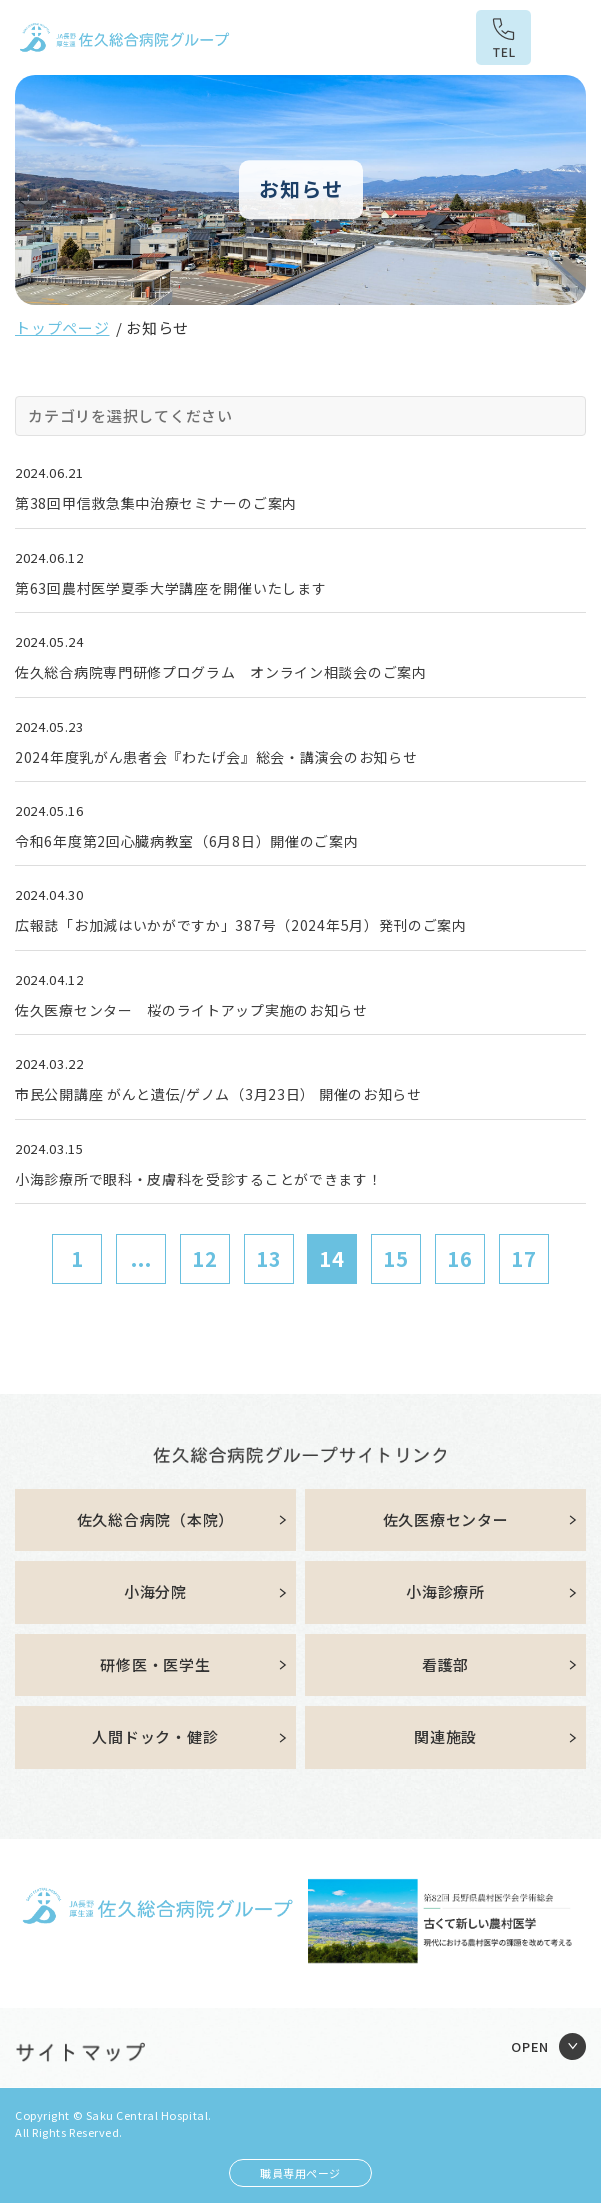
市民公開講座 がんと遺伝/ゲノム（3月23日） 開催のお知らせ (218, 1094)
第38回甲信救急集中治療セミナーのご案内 (156, 503)
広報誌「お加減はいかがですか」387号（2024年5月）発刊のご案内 (241, 925)
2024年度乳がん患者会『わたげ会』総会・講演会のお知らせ (216, 757)
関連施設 (445, 1736)
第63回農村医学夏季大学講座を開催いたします (170, 588)
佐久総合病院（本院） (156, 1519)
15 (396, 1258)
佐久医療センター (446, 1519)
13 (269, 1258)
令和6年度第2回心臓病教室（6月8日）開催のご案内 (187, 841)
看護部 (445, 1664)
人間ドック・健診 (155, 1736)
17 (524, 1258)
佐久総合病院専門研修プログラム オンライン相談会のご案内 (221, 672)
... (141, 1258)
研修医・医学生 (155, 1664)
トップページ (62, 327)
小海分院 (155, 1591)
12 (205, 1258)
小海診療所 (445, 1591)
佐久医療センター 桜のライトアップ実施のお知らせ (191, 1010)
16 (460, 1258)
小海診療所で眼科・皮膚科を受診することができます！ (199, 1179)
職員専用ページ (300, 2173)
